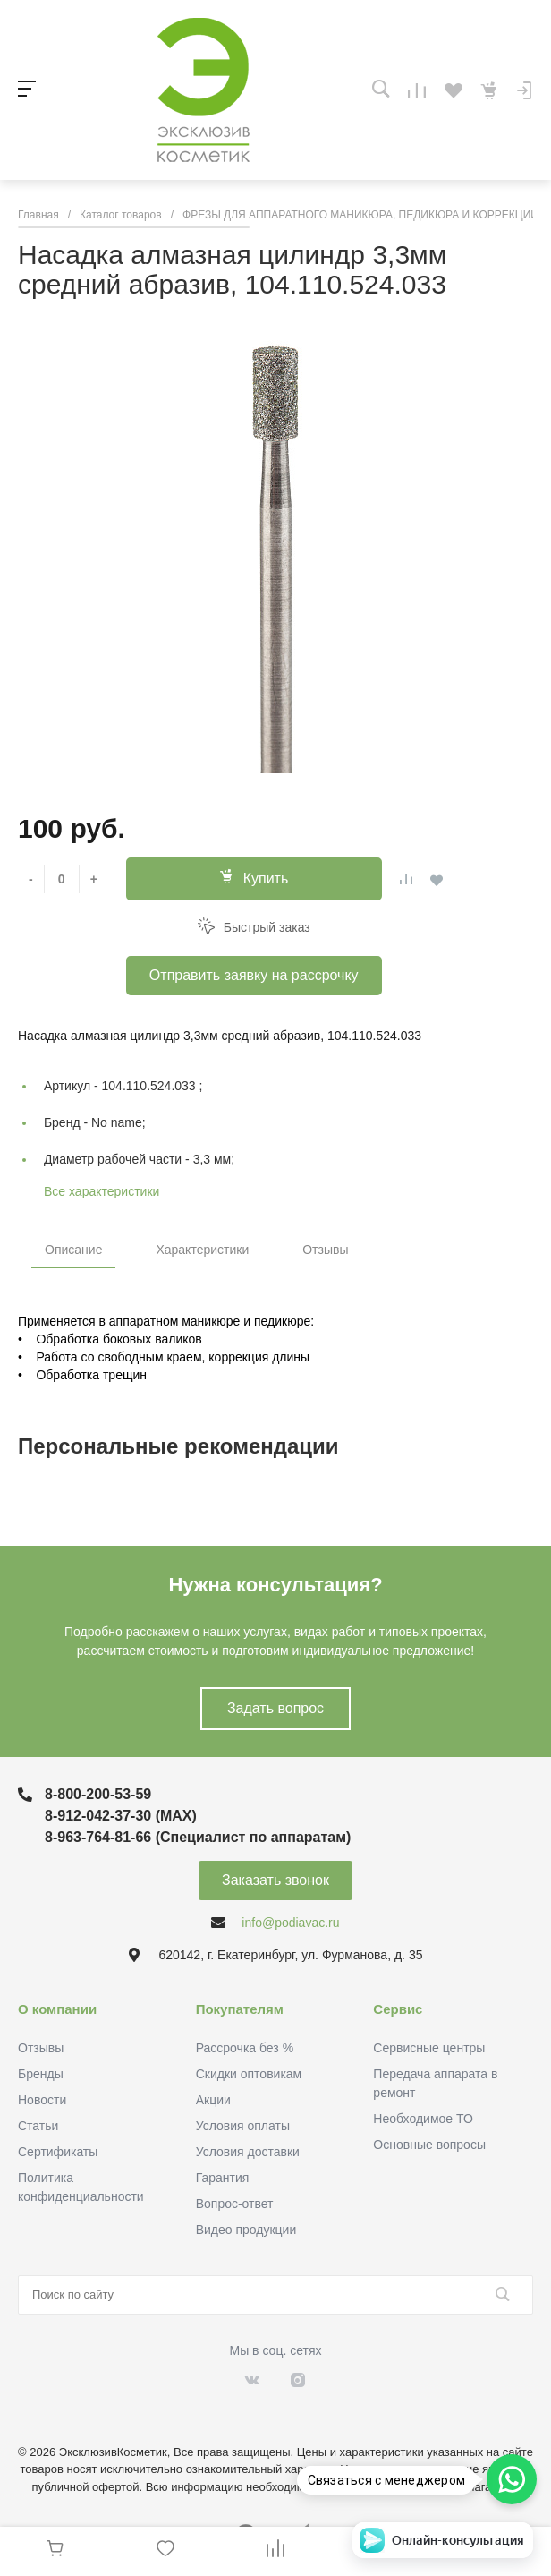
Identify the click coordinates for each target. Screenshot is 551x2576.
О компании (57, 2009)
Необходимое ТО (422, 2118)
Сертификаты (57, 2152)
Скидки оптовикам (249, 2074)
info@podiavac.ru (290, 1922)
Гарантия (223, 2178)
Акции (213, 2100)
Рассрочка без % (244, 2048)
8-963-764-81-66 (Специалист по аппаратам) (198, 1837)
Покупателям (240, 2009)
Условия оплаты (243, 2126)
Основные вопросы (429, 2144)
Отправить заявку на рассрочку (254, 975)
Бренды (41, 2074)
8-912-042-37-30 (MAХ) (121, 1815)
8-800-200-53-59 (98, 1794)
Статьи (38, 2126)
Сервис (397, 2009)
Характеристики (202, 1249)
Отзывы (325, 1249)
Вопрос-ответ (235, 2203)
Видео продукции (246, 2229)
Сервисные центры (429, 2048)
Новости (42, 2100)
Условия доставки (248, 2152)
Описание (73, 1249)
